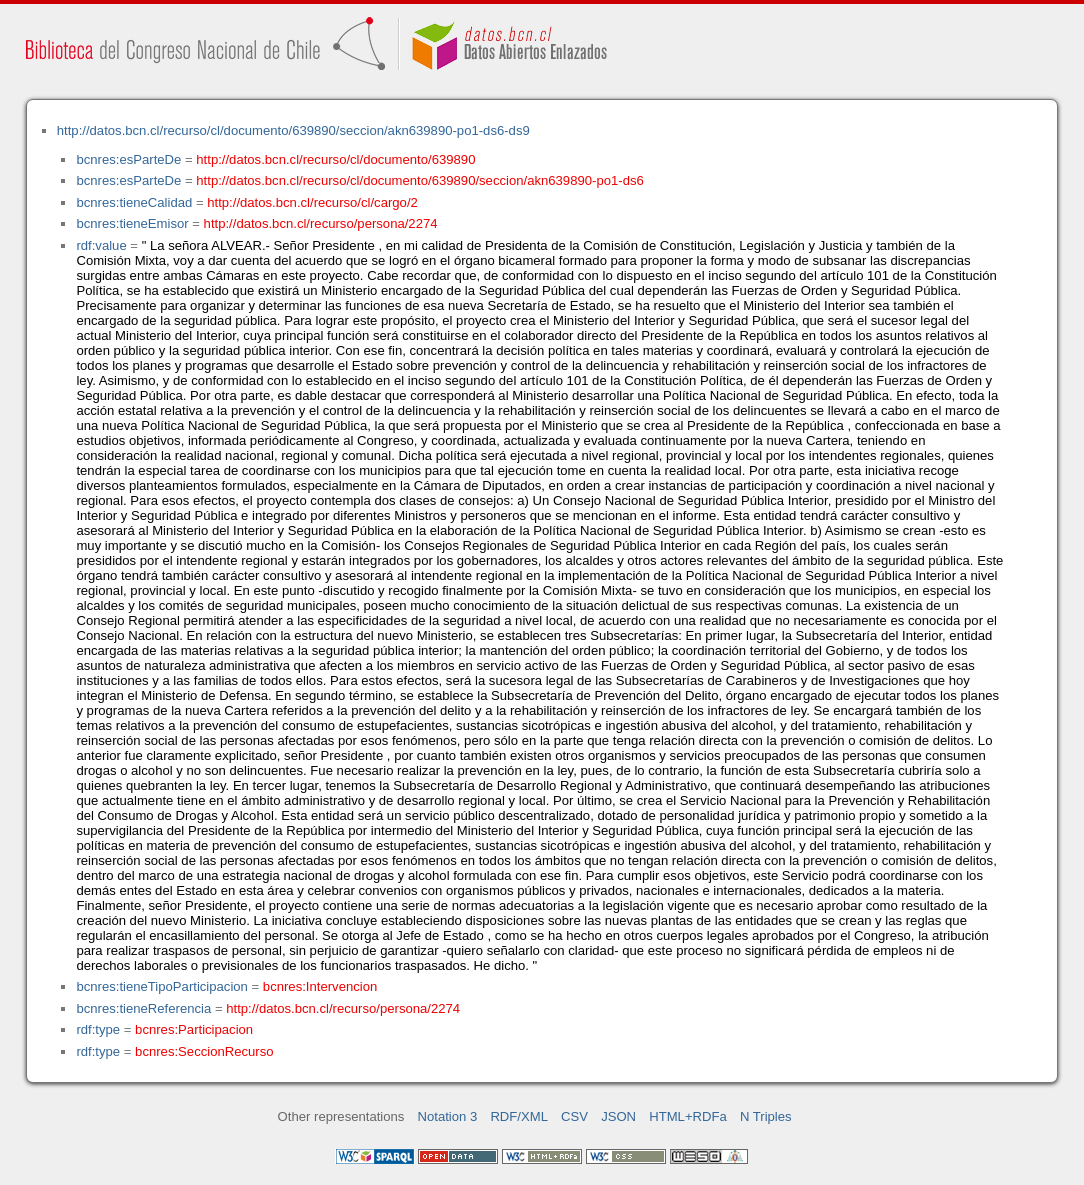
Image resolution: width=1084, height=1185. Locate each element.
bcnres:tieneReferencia (143, 1008)
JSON (618, 1116)
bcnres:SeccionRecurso (204, 1051)
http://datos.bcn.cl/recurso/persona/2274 (321, 223)
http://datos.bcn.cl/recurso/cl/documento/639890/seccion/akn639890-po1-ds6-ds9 (293, 130)
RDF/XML (519, 1116)
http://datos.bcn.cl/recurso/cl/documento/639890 (335, 159)
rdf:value (101, 245)
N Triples (766, 1116)
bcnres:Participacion (194, 1029)
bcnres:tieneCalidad (134, 202)
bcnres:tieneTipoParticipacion (161, 986)
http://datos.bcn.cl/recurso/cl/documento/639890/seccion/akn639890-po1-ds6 (419, 180)
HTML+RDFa (688, 1116)
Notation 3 (448, 1116)
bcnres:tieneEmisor (132, 223)
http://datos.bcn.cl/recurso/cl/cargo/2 (312, 202)
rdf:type (98, 1029)
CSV (574, 1116)
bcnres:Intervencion (320, 986)
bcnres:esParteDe (128, 159)
